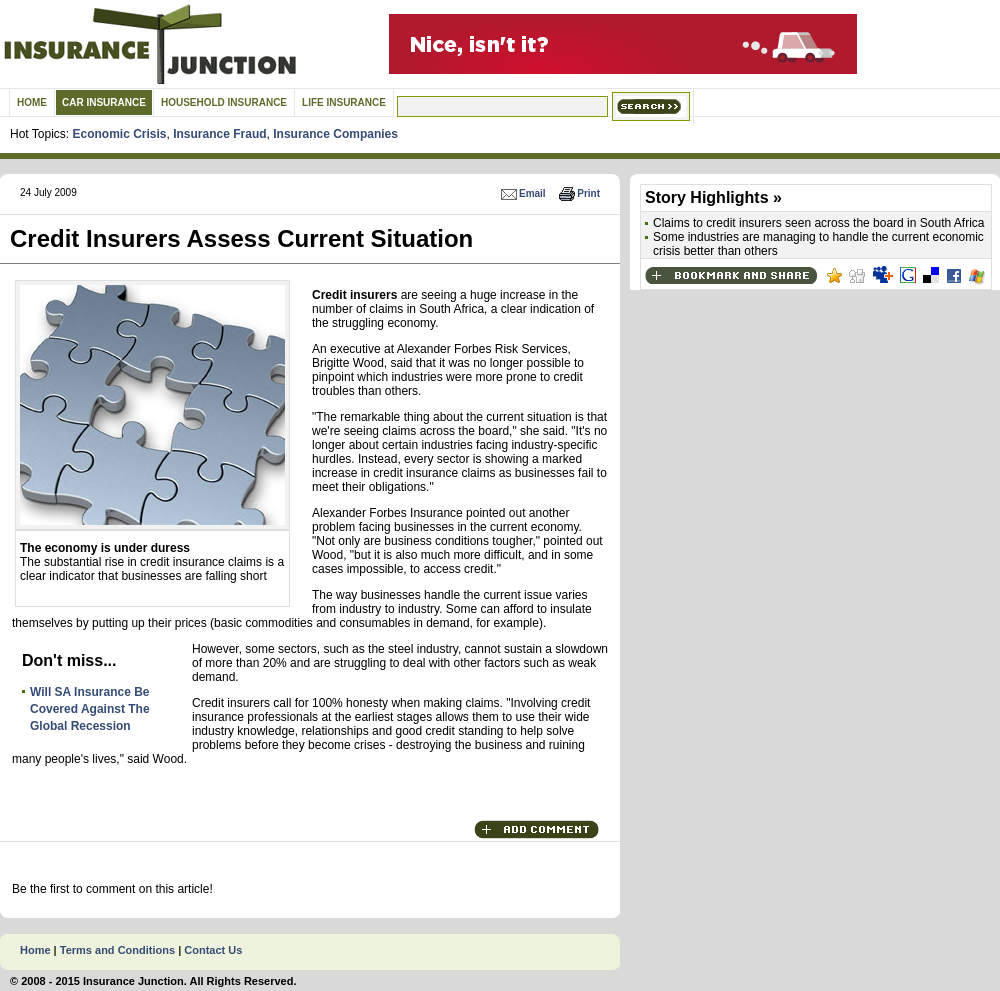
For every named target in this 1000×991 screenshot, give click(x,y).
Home (32, 102)
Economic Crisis (119, 134)
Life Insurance (344, 102)
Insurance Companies (335, 134)
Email (522, 193)
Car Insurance (104, 102)
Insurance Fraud (219, 134)
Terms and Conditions (117, 950)
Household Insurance (224, 102)
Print (578, 193)
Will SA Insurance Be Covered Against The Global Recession (90, 709)
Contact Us (213, 950)
